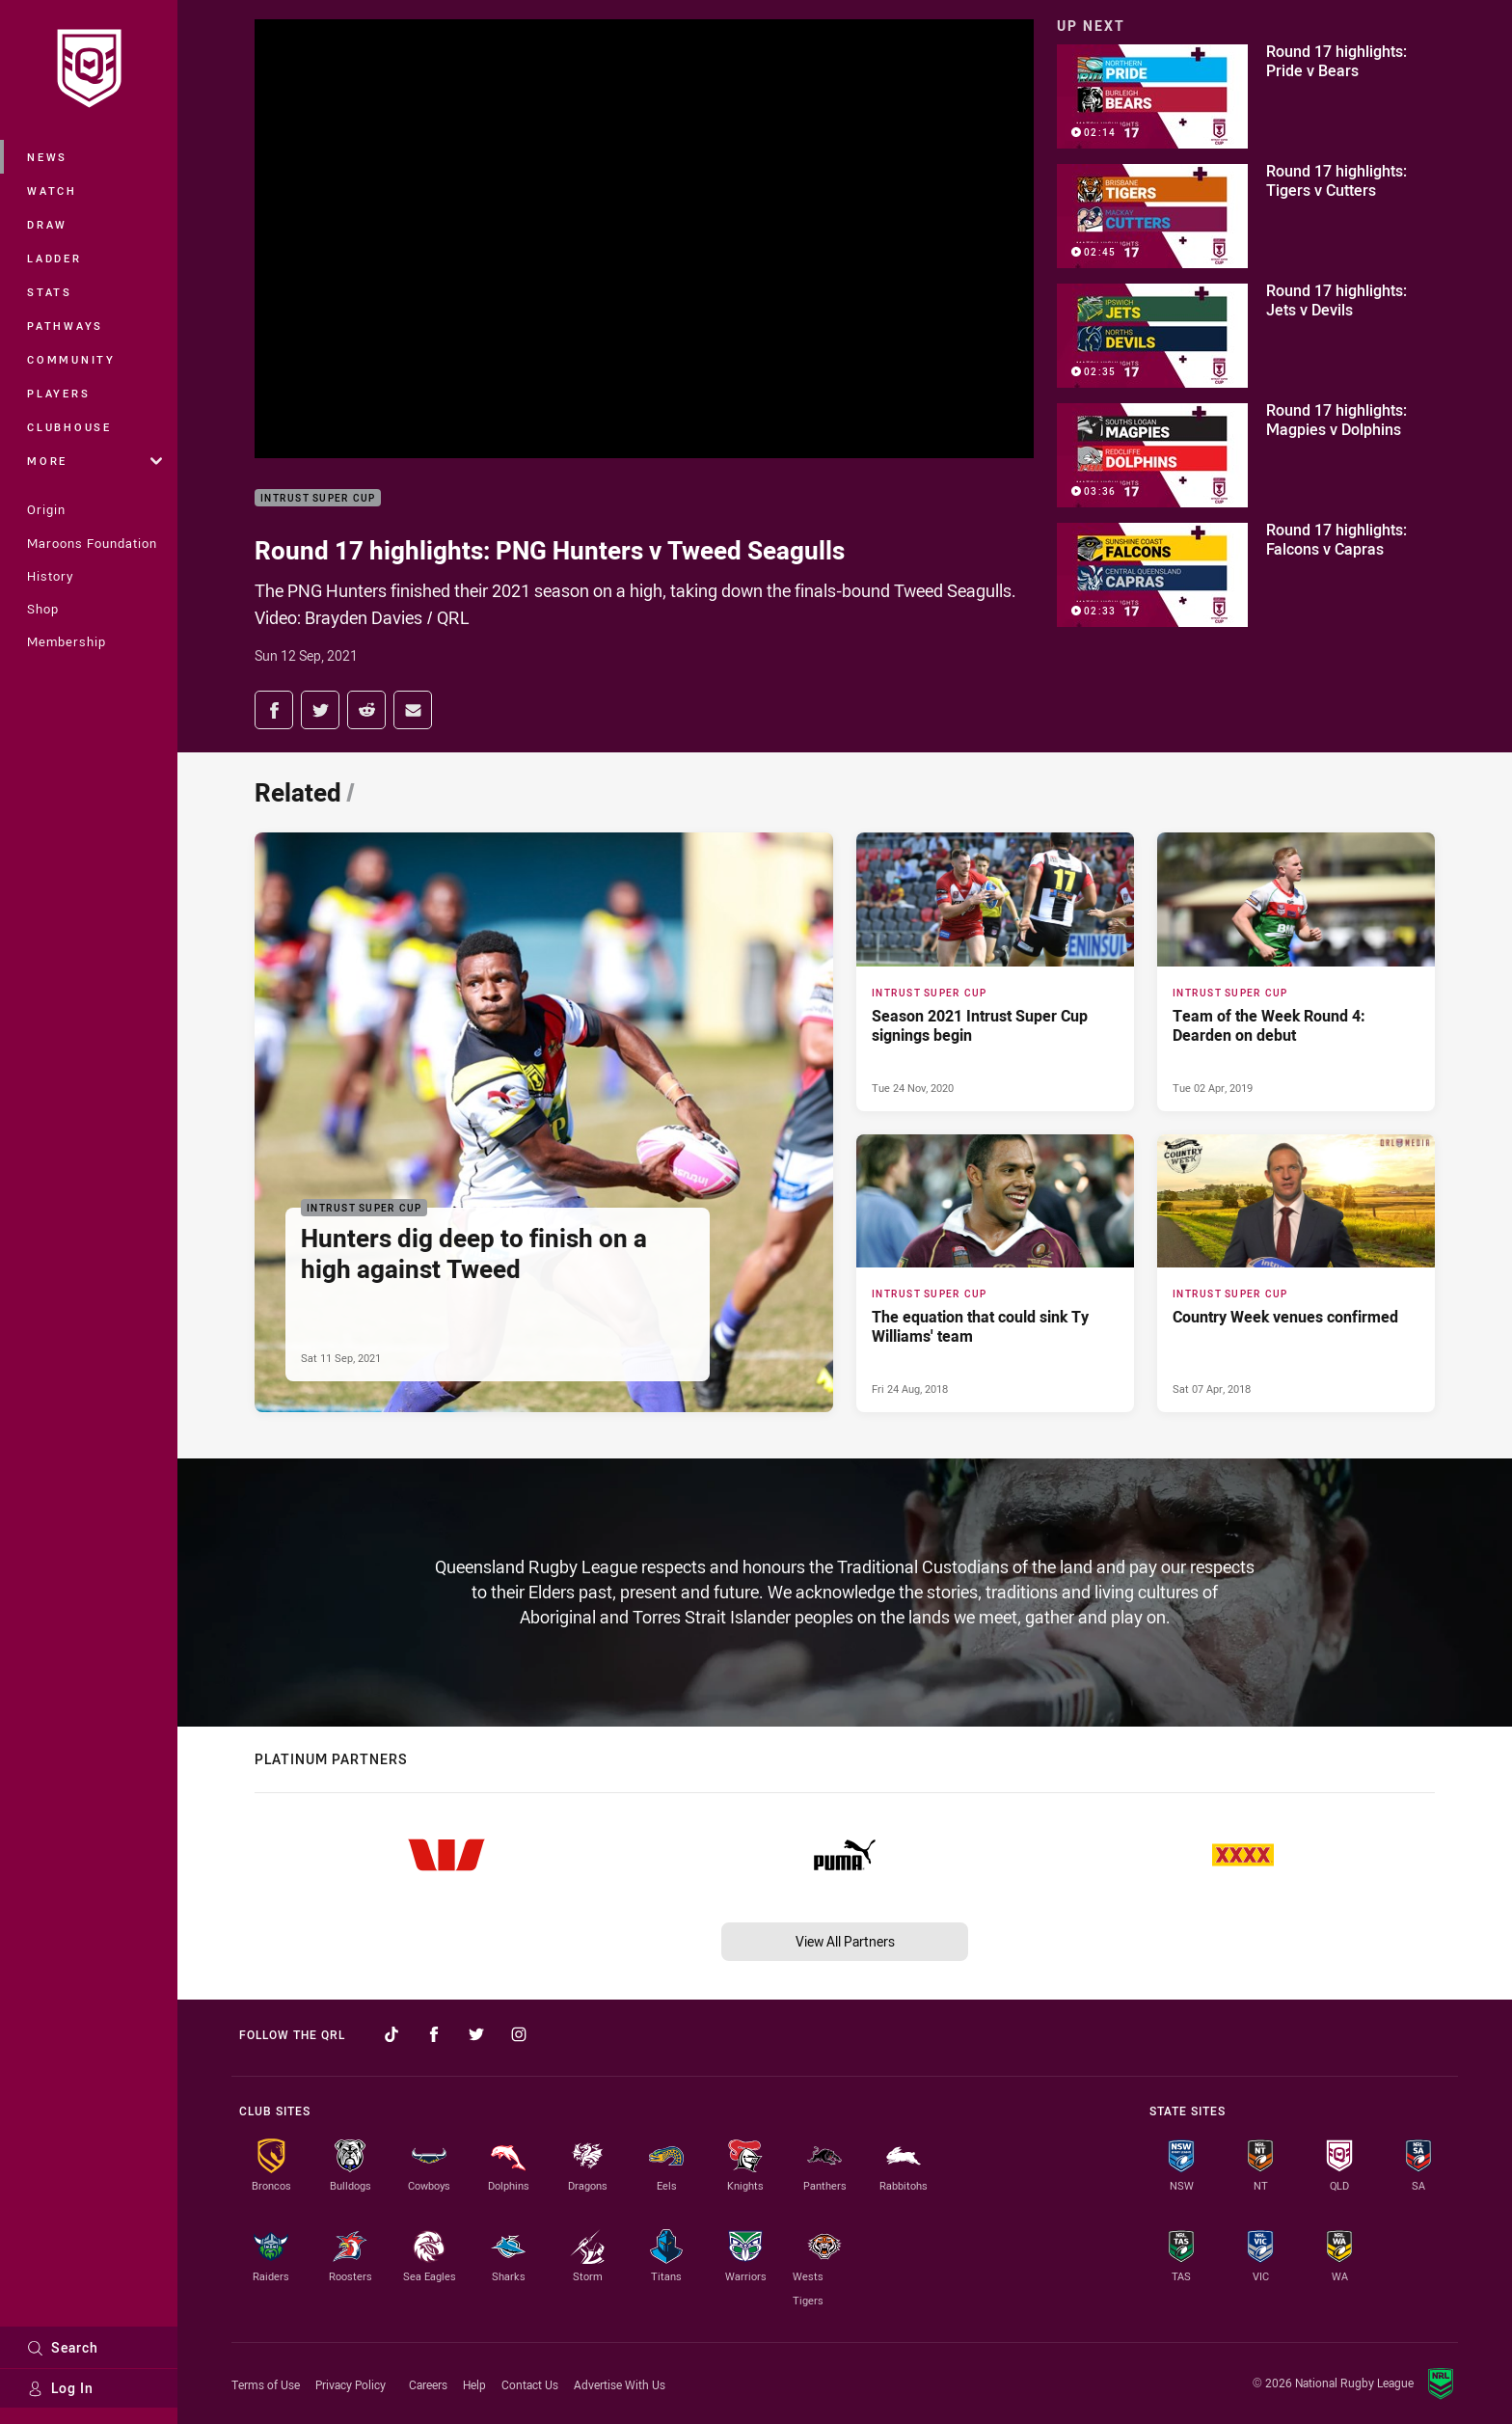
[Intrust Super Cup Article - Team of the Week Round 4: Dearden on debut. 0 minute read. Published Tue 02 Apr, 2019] (1296, 971)
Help (474, 2384)
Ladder (54, 258)
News (47, 157)
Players (58, 393)
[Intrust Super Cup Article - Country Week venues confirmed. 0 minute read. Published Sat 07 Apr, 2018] (1296, 1273)
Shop (43, 608)
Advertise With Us (619, 2384)
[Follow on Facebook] (434, 2034)
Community (71, 359)
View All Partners (845, 1941)
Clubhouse (69, 427)
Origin (46, 509)
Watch (52, 190)
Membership (66, 641)
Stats (49, 292)
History (50, 576)
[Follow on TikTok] (391, 2034)
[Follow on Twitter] (476, 2034)
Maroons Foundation (92, 543)
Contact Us (529, 2384)
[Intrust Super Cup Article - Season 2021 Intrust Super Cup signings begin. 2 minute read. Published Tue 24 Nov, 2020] (995, 971)
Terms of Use (265, 2384)
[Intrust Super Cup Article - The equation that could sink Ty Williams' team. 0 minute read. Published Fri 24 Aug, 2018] (995, 1273)
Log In (60, 2388)
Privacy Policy (350, 2384)
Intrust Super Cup (317, 498)
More (94, 460)
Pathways (65, 325)
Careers (428, 2384)
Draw (47, 224)
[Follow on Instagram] (518, 2034)
